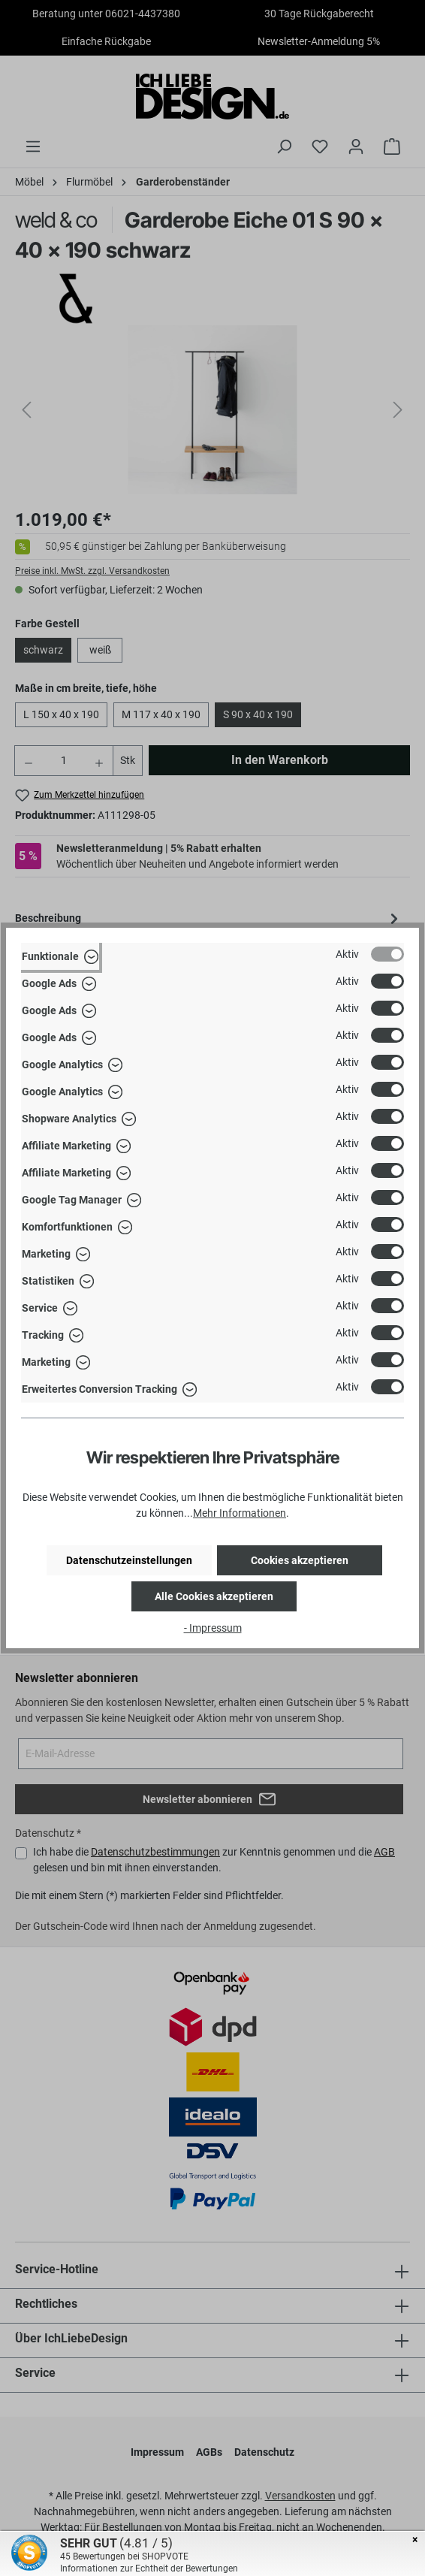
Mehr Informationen (239, 1513)
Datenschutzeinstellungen (129, 1560)
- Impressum (213, 1628)
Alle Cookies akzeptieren (214, 1596)
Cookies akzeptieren (299, 1560)
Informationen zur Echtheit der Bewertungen (149, 2568)
